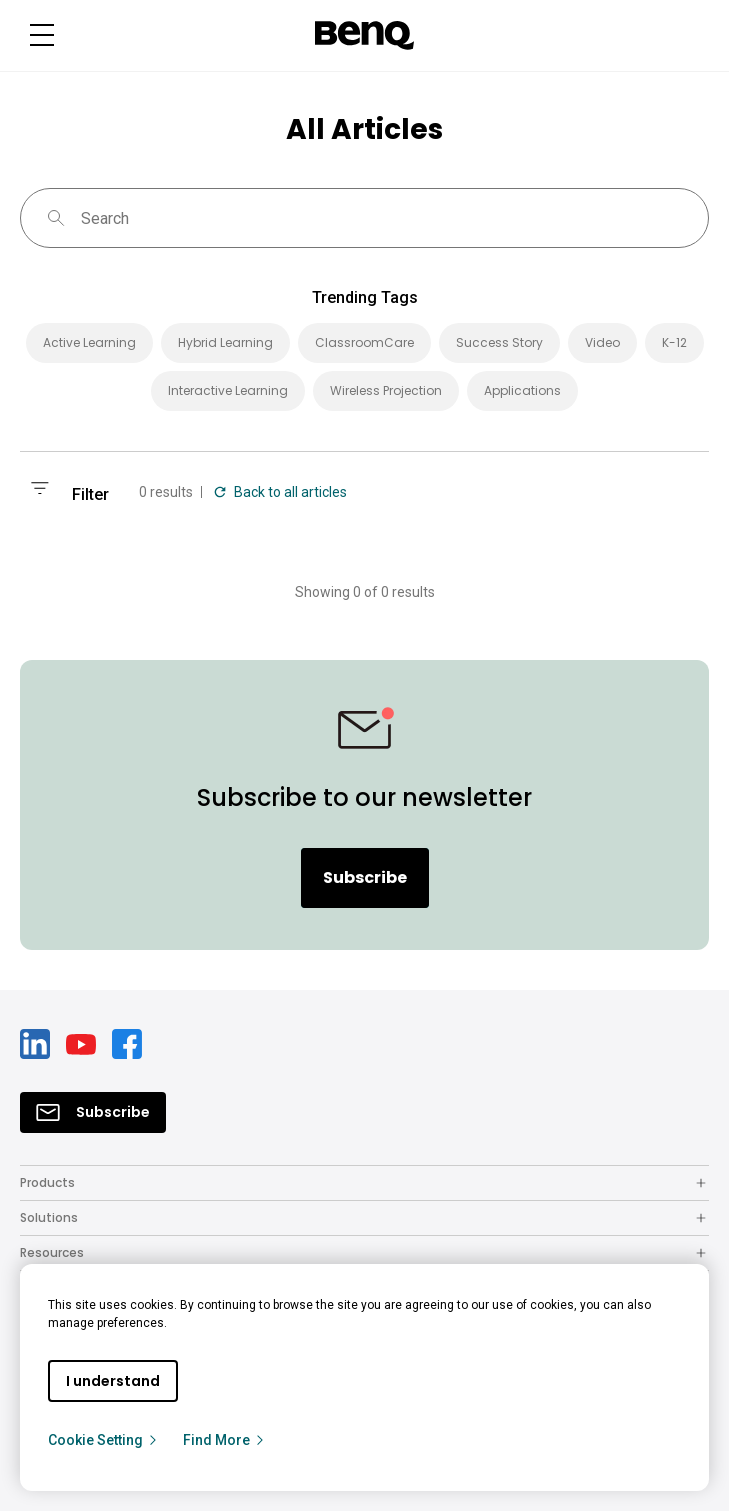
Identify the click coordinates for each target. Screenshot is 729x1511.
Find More (224, 1440)
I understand (113, 1381)
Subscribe (365, 877)
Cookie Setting (103, 1440)
